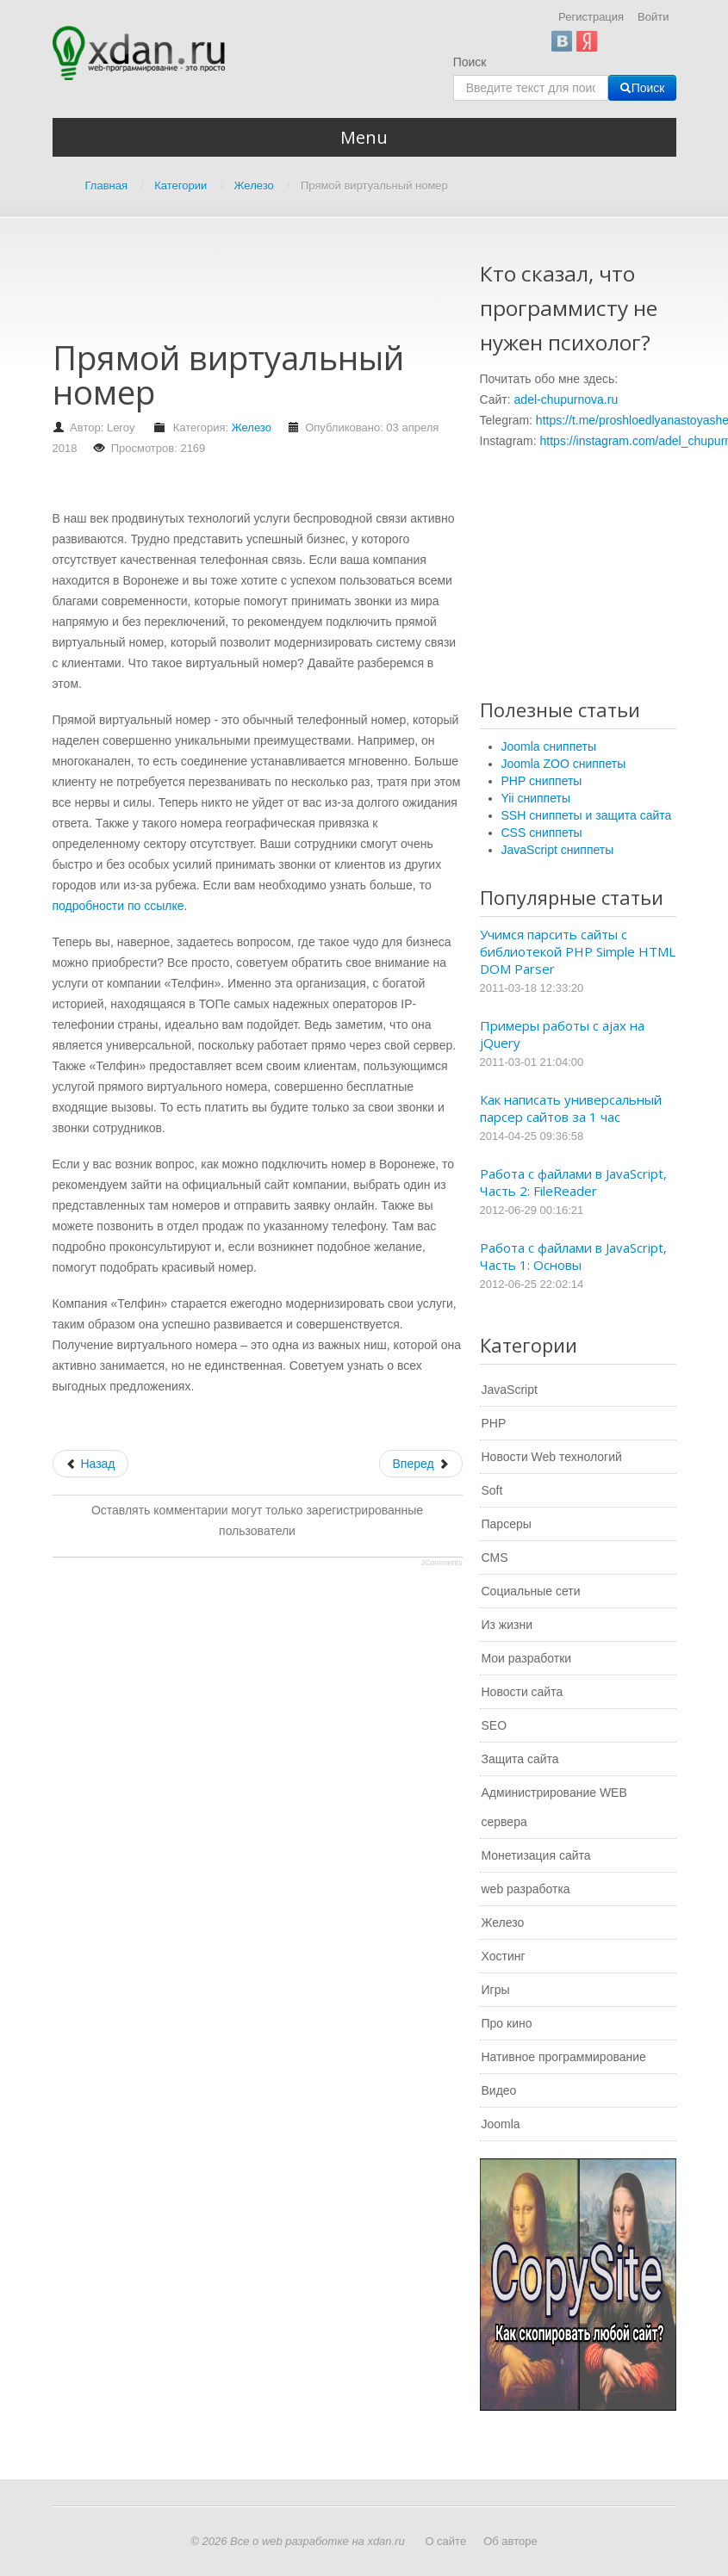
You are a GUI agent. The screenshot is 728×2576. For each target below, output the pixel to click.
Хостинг (504, 1956)
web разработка (526, 1889)
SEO (494, 1725)
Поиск (470, 62)
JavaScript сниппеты (557, 850)
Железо (251, 427)
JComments (441, 1562)
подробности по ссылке (118, 906)
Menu (364, 137)
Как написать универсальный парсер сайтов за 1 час (571, 1108)
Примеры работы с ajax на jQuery (562, 1034)
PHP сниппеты (541, 781)
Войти (653, 16)
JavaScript (510, 1389)
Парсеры (507, 1524)
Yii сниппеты (535, 798)
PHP (494, 1423)
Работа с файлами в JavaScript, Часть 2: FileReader (573, 1182)
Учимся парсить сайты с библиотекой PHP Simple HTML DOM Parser (577, 951)
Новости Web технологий (552, 1457)
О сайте (445, 2541)
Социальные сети (531, 1591)
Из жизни (507, 1625)
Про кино (507, 2023)
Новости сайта (522, 1692)
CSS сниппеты (541, 832)
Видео (499, 2090)
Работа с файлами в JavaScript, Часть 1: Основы (573, 1256)
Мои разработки (527, 1658)
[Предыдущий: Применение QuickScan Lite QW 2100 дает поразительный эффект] (90, 1463)
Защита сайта (520, 1759)
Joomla (501, 2124)
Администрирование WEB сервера (554, 1807)
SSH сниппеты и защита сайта (586, 815)
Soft (492, 1490)
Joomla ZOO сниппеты (563, 764)
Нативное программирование (564, 2057)
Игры (496, 1990)
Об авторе (510, 2541)
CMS (495, 1557)
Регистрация (591, 16)
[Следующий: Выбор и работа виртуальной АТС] (420, 1463)
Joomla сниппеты (549, 746)
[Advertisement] (366, 286)
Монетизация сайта (536, 1855)
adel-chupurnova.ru (566, 399)
